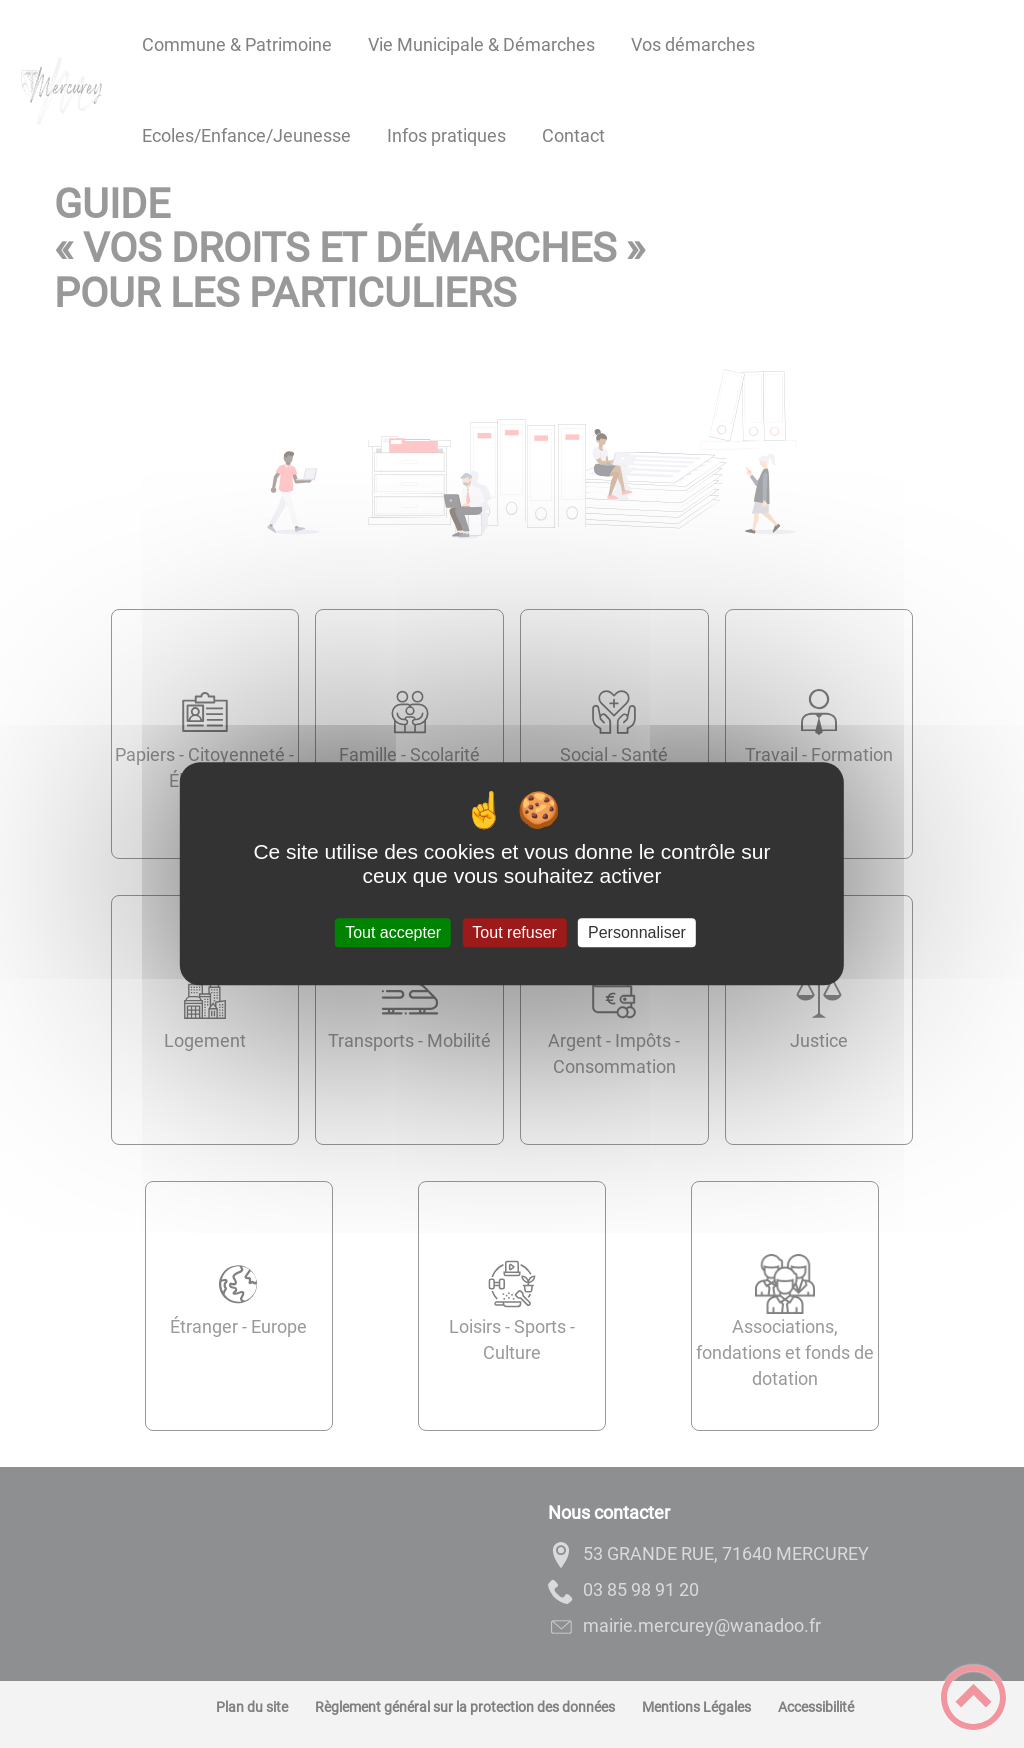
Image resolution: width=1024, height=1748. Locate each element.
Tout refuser (514, 932)
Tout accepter (393, 932)
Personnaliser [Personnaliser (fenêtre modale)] (637, 932)
